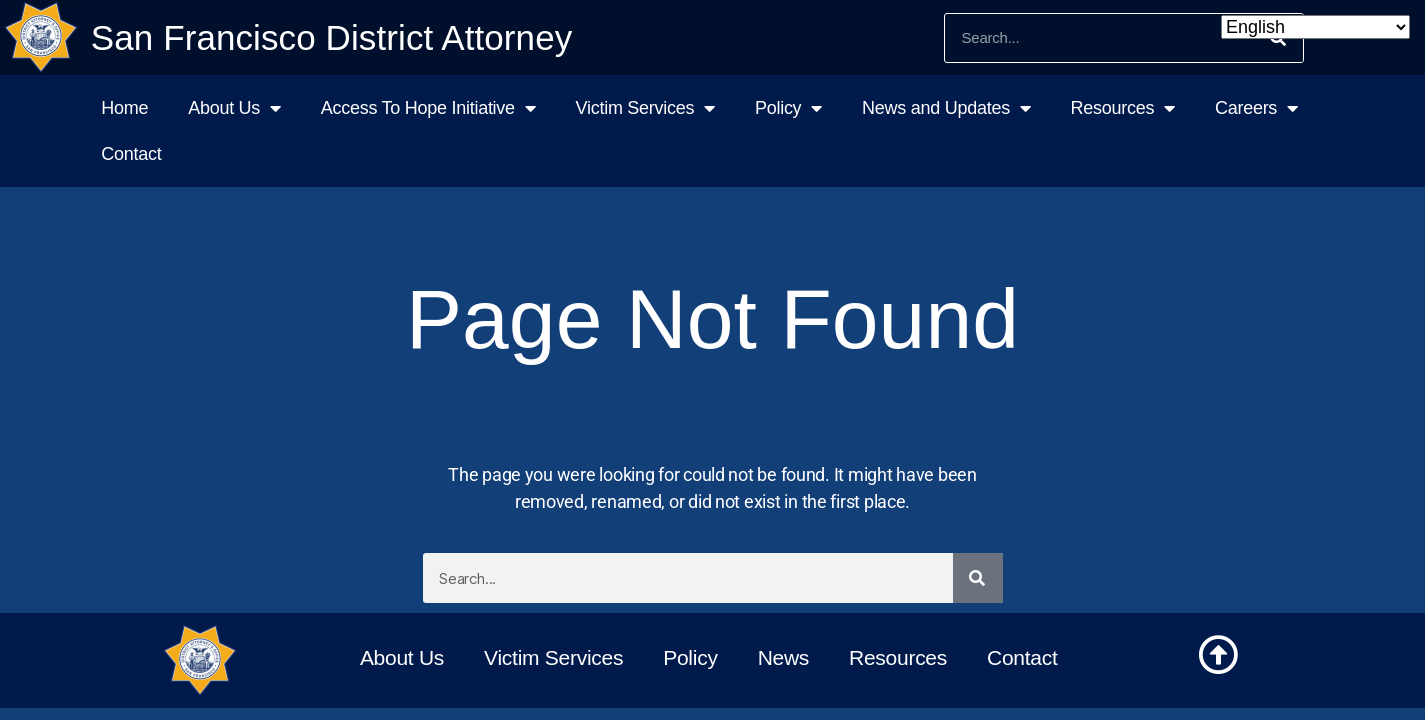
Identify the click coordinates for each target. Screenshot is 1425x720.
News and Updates (946, 108)
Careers (1256, 108)
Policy (788, 108)
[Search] (978, 578)
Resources (1123, 108)
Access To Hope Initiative (428, 108)
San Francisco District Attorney (332, 37)
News (783, 657)
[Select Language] (1315, 27)
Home (124, 108)
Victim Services (645, 108)
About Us (234, 108)
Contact (131, 154)
